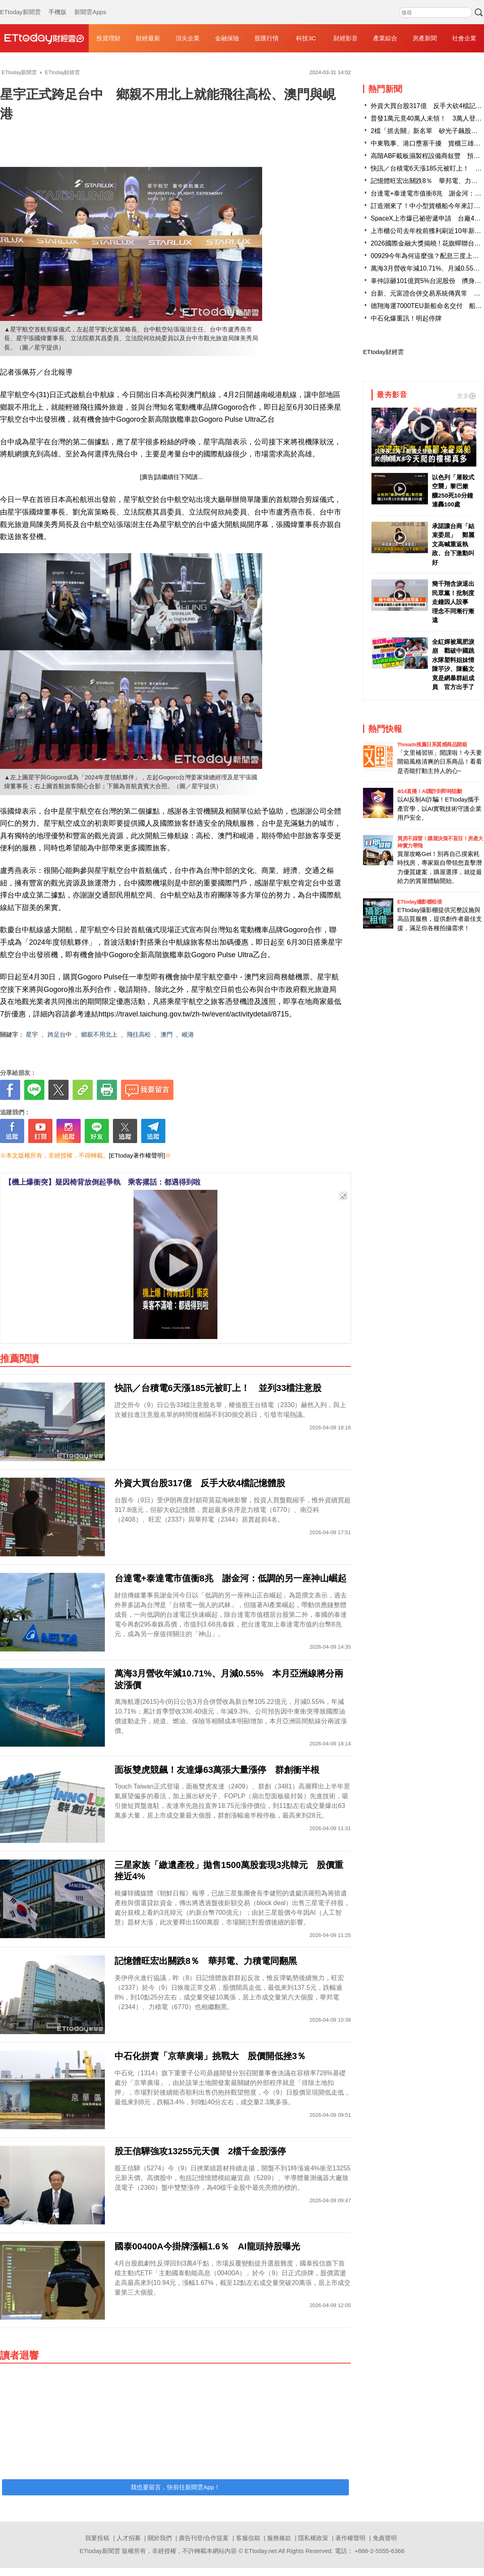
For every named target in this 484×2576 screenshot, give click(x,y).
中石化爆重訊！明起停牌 (406, 318)
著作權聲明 (350, 2537)
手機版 (57, 4)
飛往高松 (139, 1034)
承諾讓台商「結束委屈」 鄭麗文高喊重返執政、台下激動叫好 (453, 544)
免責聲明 (385, 2537)
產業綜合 (385, 38)
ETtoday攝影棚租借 (419, 902)
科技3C (306, 38)
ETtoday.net (261, 2550)
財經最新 (148, 38)
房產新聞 (425, 38)
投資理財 (108, 38)
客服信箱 (248, 2537)
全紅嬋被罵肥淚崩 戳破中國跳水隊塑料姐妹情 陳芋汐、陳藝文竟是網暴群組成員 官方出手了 (454, 664)
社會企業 (464, 38)
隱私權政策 (313, 2537)
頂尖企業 (187, 38)
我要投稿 (97, 2537)
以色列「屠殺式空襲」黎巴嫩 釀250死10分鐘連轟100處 (453, 491)
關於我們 (160, 2537)
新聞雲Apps (90, 4)
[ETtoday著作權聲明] (137, 1155)
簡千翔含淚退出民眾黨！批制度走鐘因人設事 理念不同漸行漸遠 (453, 601)
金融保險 (227, 38)
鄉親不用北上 (99, 1034)
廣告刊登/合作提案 (204, 2537)
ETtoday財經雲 (383, 351)
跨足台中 (60, 1034)
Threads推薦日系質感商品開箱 (432, 744)
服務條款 (279, 2537)
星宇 (32, 1034)
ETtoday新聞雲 (20, 4)
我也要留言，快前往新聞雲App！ (175, 2487)
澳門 (167, 1034)
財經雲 (44, 38)
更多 (466, 395)
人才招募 (129, 2537)
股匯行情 (267, 38)
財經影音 (346, 38)
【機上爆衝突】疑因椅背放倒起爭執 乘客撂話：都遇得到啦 (102, 1182)
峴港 (188, 1034)
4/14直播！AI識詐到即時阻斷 (429, 791)
